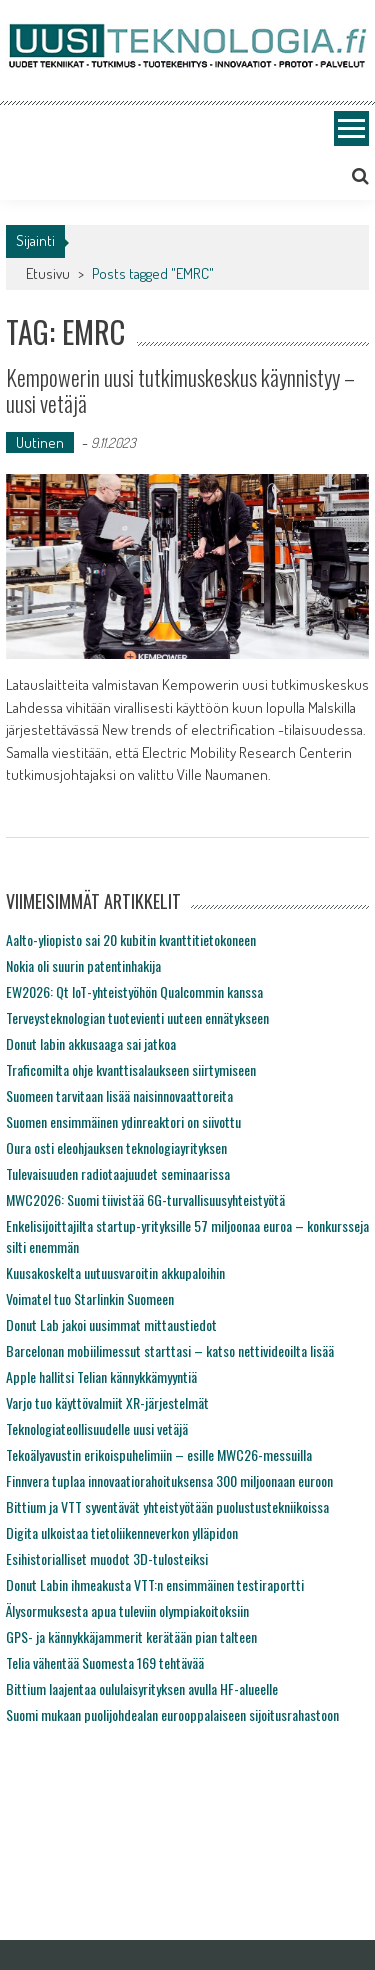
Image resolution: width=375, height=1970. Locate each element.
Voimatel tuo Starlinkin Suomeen (90, 1298)
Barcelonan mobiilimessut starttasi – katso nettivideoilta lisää (170, 1350)
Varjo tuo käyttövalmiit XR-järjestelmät (107, 1402)
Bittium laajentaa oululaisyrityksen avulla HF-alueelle (142, 1688)
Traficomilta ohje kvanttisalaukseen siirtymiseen (131, 1069)
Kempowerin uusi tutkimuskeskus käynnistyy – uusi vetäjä (180, 390)
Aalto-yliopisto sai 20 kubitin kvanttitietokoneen (131, 939)
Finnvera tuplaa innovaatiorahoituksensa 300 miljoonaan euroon (169, 1480)
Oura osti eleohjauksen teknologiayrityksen (116, 1147)
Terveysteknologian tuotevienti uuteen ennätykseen (137, 1017)
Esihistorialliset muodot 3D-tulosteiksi (107, 1558)
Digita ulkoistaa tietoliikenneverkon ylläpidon (122, 1532)
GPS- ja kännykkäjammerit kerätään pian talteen (131, 1636)
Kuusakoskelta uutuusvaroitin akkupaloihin (115, 1272)
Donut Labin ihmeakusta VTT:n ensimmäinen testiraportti (155, 1584)
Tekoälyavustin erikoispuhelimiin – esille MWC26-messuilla (159, 1454)
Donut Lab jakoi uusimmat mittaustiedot (111, 1324)
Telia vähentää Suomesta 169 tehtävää (105, 1662)
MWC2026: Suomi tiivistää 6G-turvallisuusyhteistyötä (145, 1199)
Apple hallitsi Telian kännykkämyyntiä (101, 1376)
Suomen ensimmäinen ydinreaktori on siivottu (123, 1121)
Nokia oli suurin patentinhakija (83, 965)
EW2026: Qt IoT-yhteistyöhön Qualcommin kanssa (134, 991)
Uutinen (40, 442)
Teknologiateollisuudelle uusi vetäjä (97, 1428)
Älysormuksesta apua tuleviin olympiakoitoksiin (127, 1610)
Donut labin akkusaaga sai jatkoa (91, 1043)
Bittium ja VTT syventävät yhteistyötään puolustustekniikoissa (167, 1506)
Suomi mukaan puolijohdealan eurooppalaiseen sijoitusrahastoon (172, 1714)
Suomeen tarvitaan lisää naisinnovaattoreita (119, 1095)
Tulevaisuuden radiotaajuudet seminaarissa (118, 1173)
